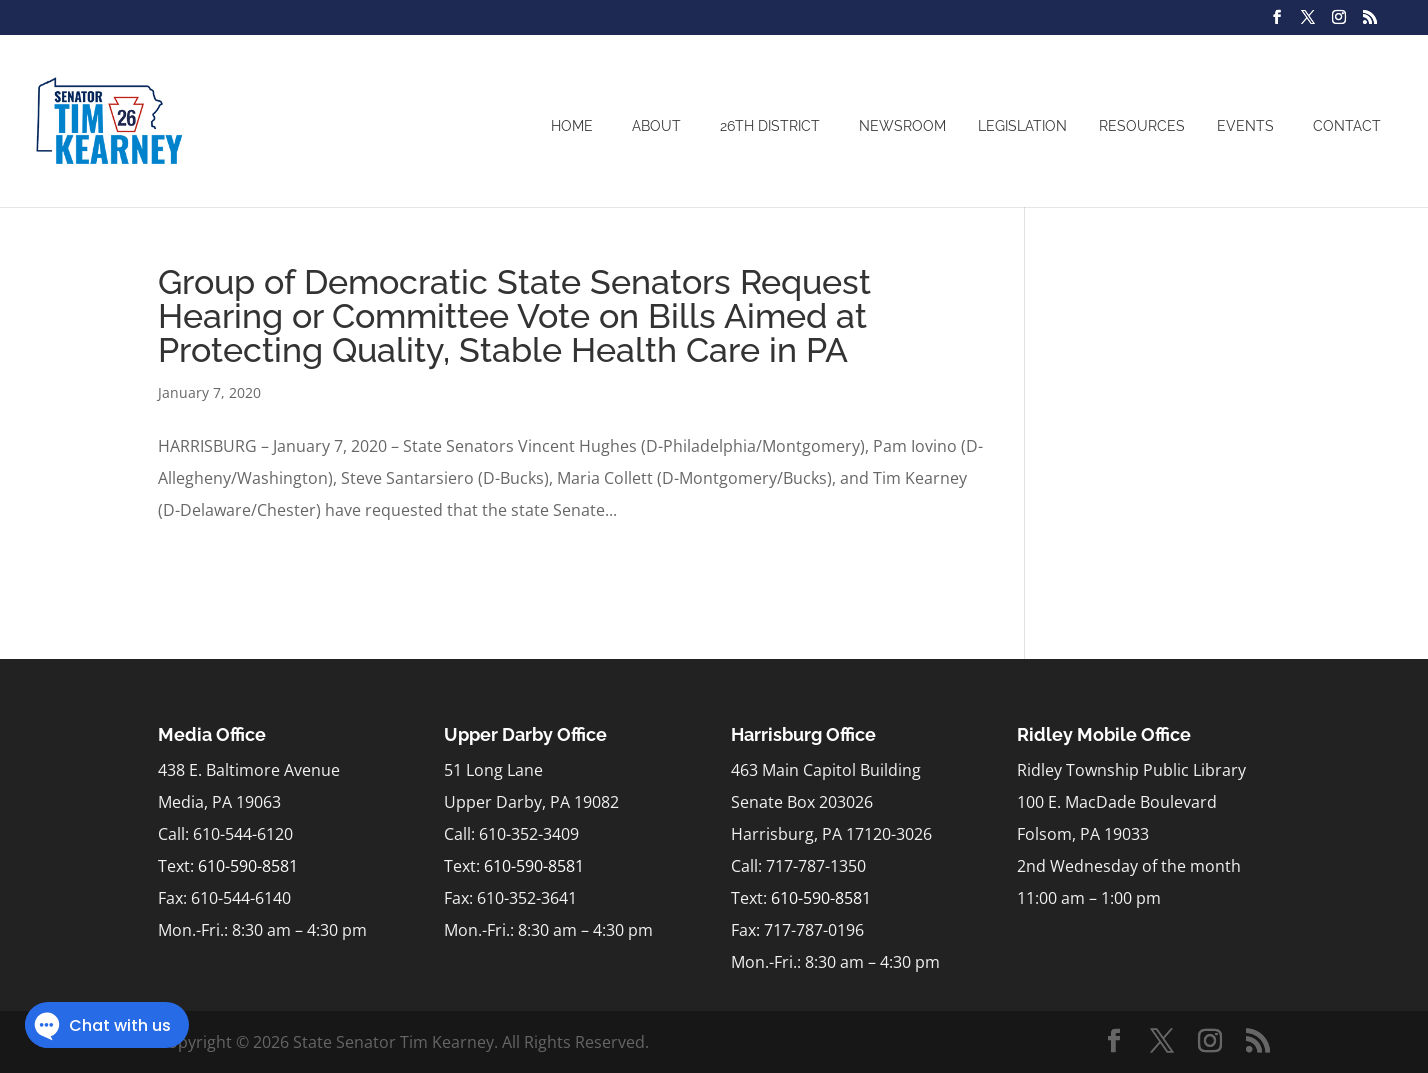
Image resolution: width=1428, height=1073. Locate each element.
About (656, 126)
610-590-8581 (248, 866)
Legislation (1022, 126)
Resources (1142, 126)
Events (1245, 126)
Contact (1347, 126)
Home (572, 126)
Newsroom (902, 126)
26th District (770, 126)
